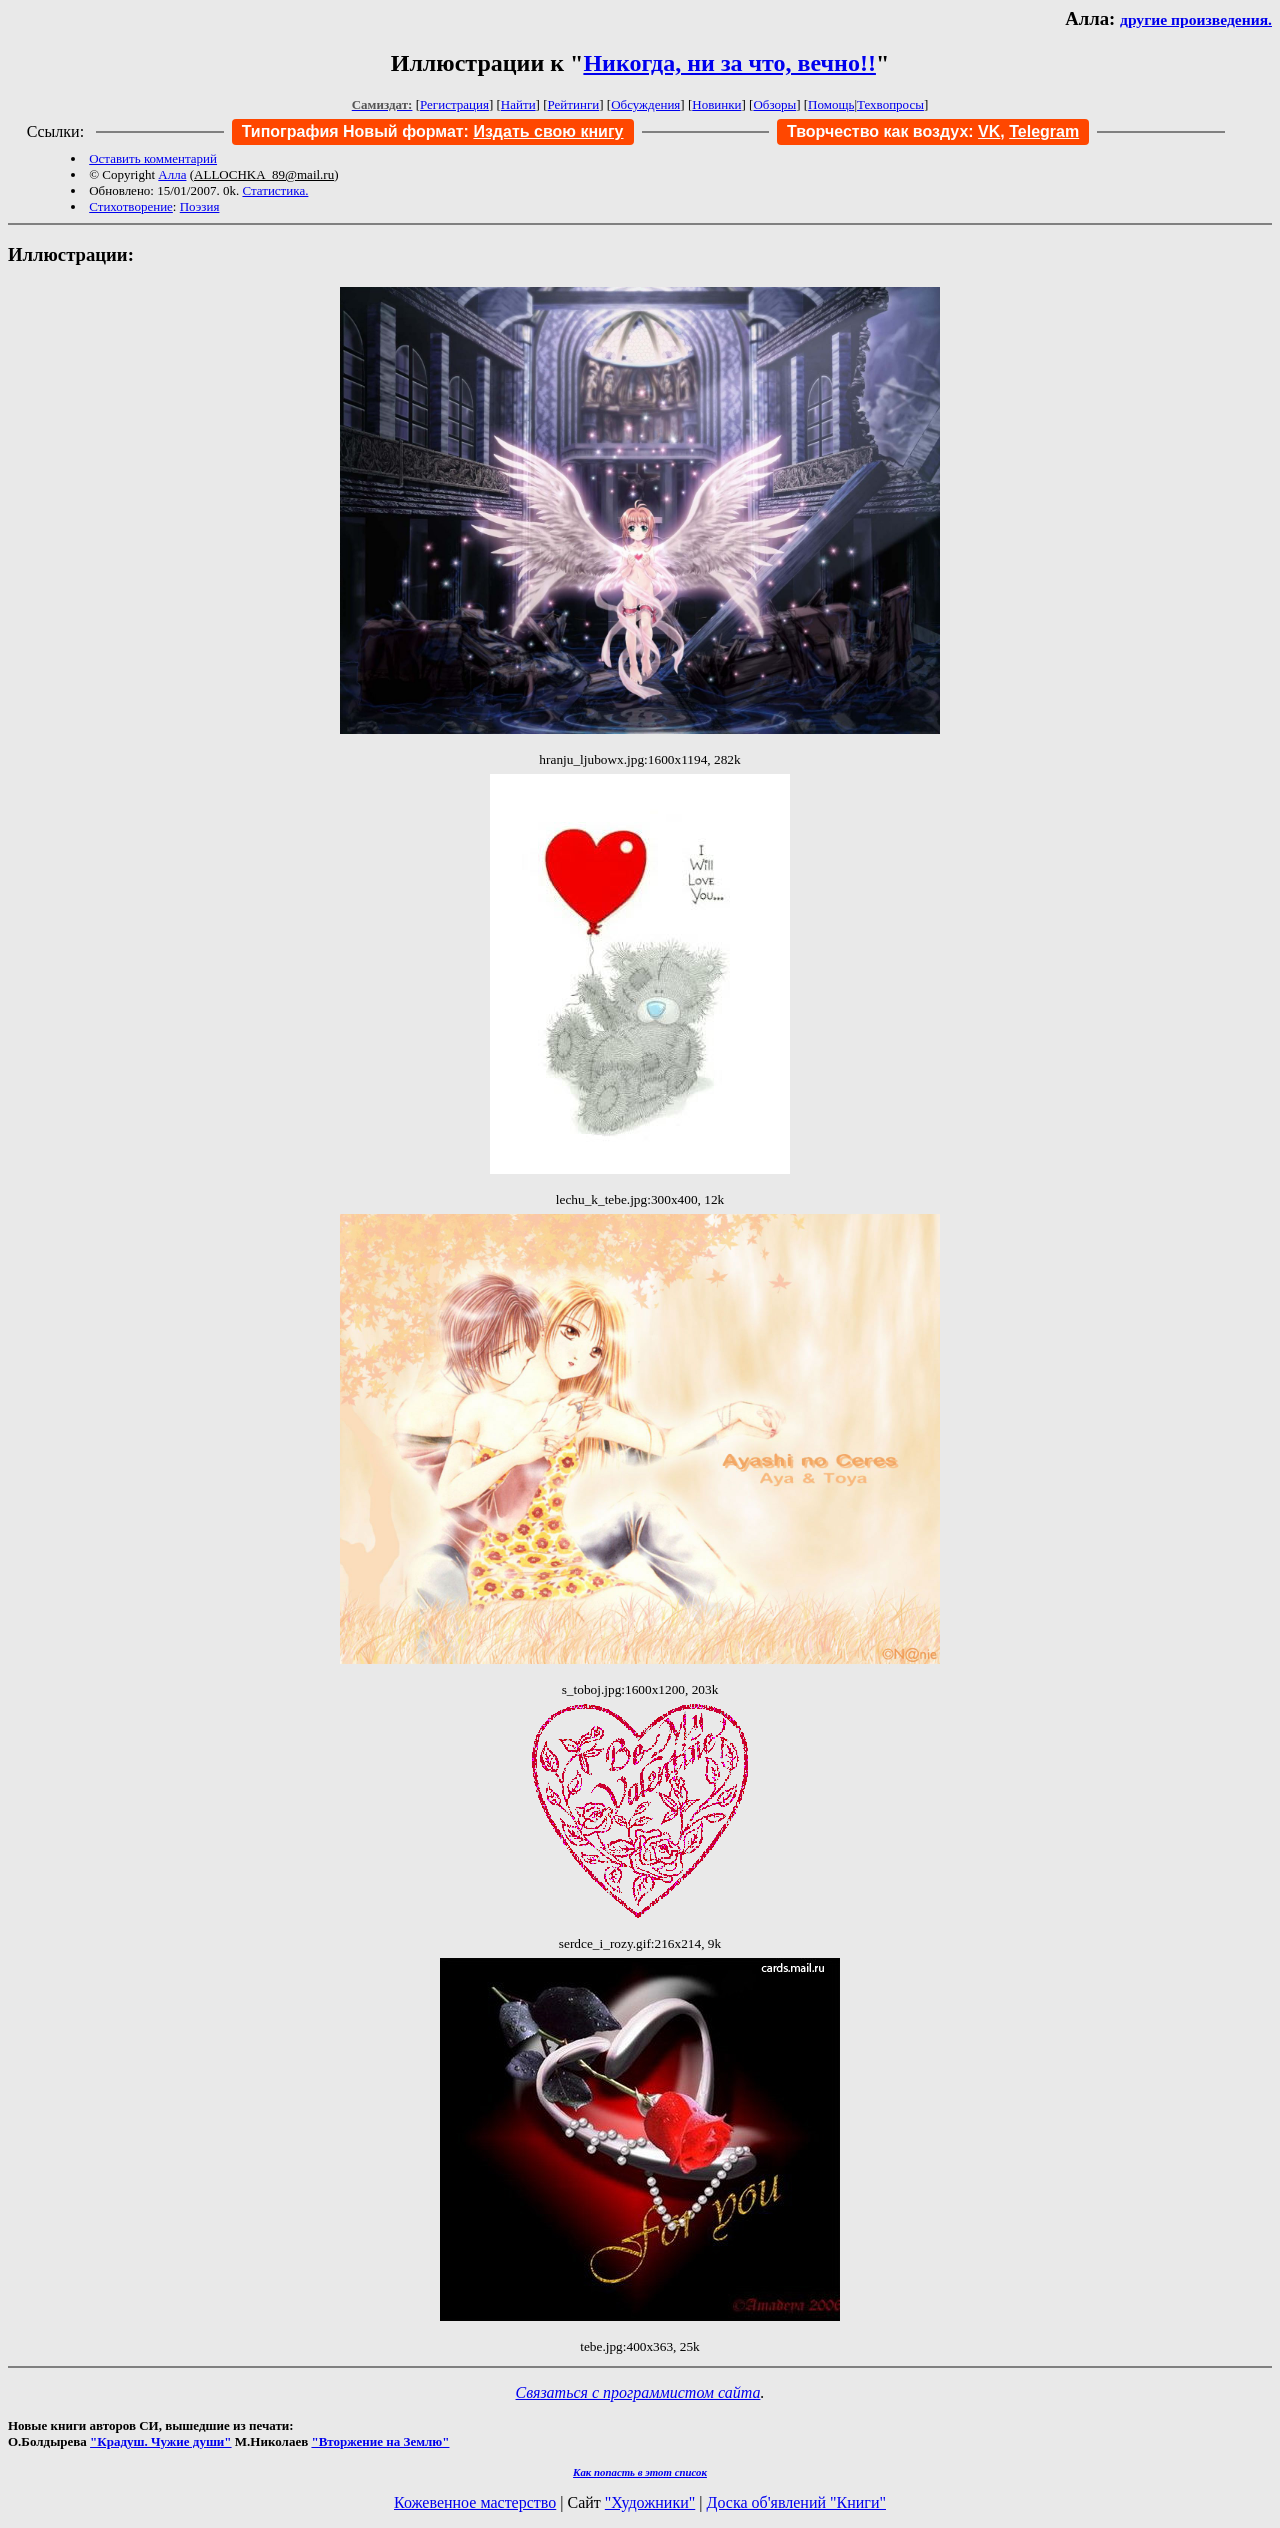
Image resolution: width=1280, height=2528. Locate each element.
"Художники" (650, 2502)
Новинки (716, 104)
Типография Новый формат (353, 131)
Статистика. (275, 190)
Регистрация (454, 104)
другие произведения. (1196, 19)
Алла (172, 174)
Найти (518, 104)
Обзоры (774, 104)
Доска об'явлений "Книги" (796, 2502)
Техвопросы (890, 104)
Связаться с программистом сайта (638, 2392)
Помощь (831, 104)
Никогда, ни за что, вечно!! (729, 63)
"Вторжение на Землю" (380, 2441)
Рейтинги (574, 104)
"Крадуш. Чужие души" (161, 2441)
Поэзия (200, 206)
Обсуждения (645, 104)
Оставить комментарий (153, 158)
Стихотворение (131, 206)
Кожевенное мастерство (475, 2502)
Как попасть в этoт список (640, 2472)
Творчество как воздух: (893, 131)
